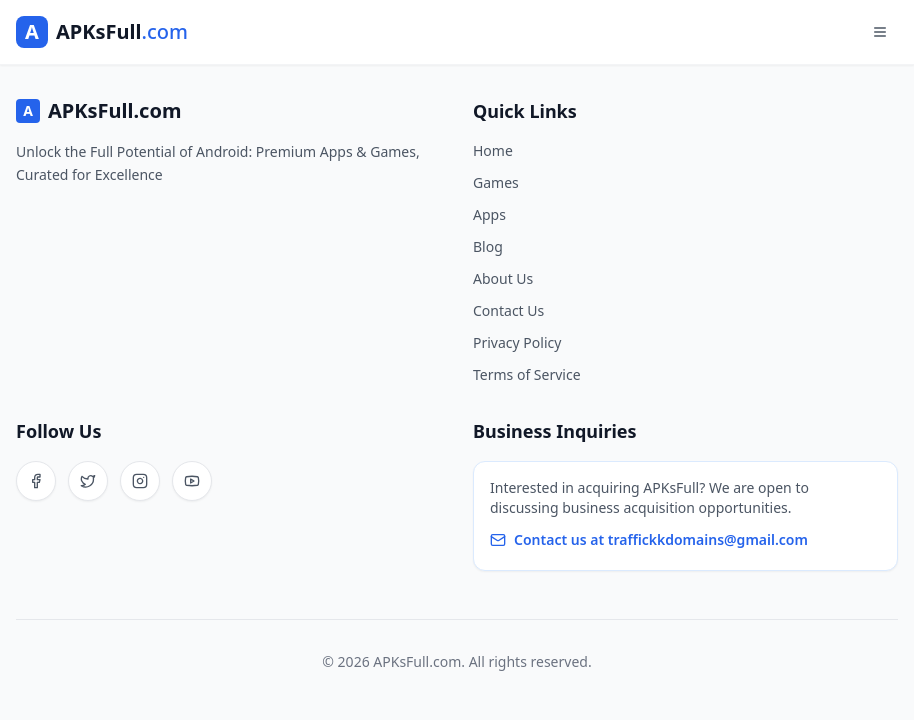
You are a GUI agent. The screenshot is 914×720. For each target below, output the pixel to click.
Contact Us (508, 310)
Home (493, 150)
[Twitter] (88, 481)
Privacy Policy (517, 342)
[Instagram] (140, 481)
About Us (503, 278)
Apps (489, 214)
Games (496, 182)
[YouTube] (192, 481)
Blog (488, 246)
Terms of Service (527, 374)
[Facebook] (36, 481)
